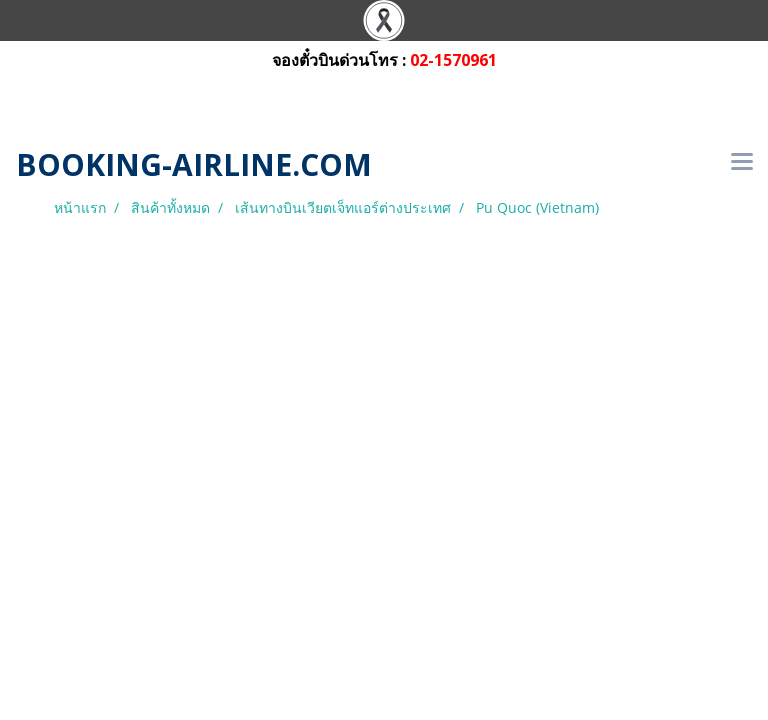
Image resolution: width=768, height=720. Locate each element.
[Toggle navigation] (742, 163)
